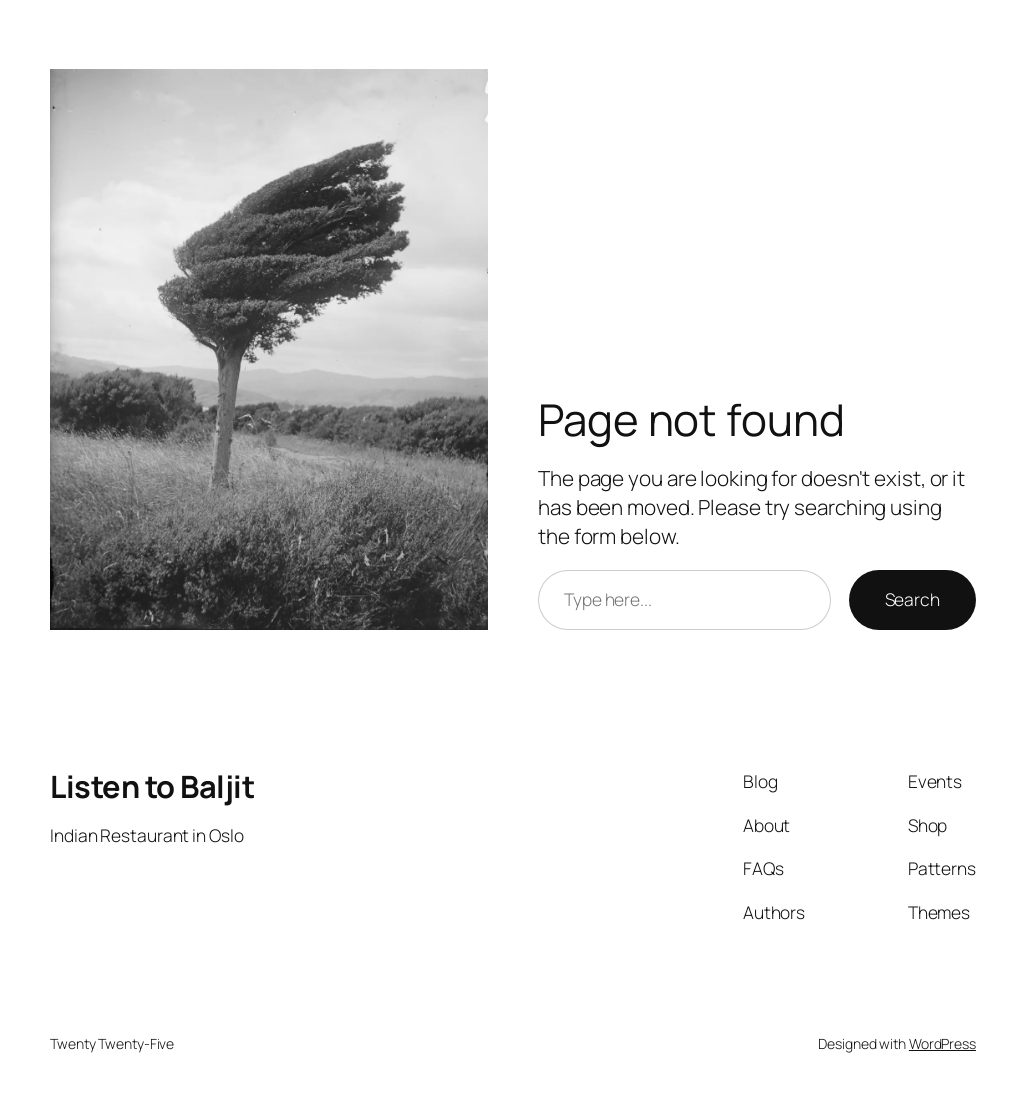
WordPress (942, 1043)
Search (912, 599)
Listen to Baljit (152, 786)
